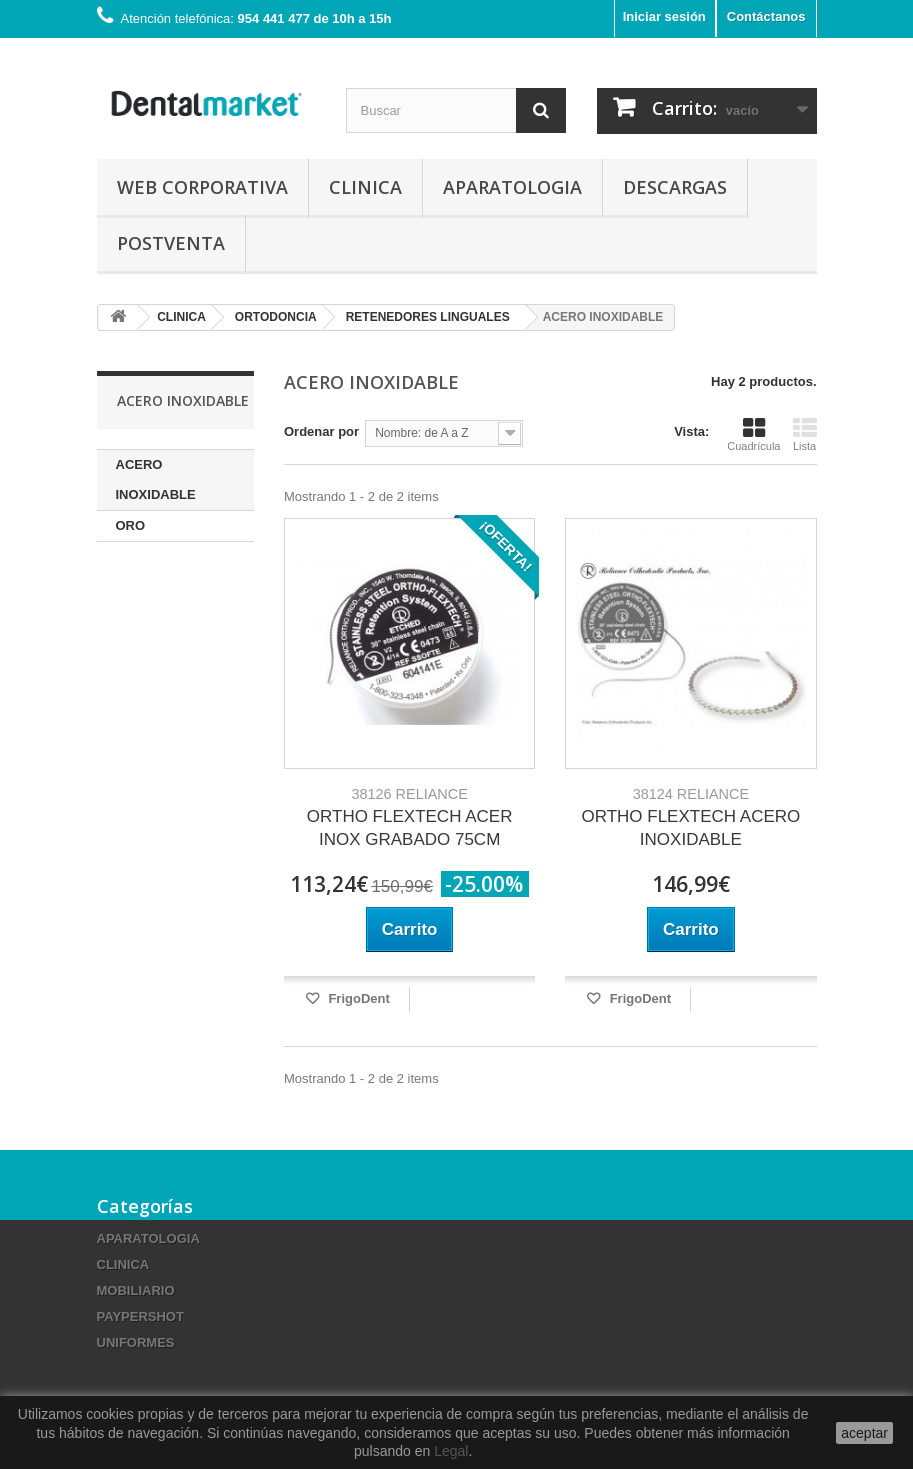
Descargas (675, 187)
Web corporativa (202, 187)
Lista (805, 434)
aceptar (864, 1433)
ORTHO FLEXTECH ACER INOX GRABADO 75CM (410, 817)
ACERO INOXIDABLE (156, 479)
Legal (451, 1451)
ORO (131, 525)
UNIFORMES (136, 1342)
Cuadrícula (753, 434)
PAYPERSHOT (140, 1316)
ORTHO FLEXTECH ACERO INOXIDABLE (690, 817)
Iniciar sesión (664, 16)
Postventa (171, 243)
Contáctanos (766, 16)
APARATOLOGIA (512, 187)
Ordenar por (321, 431)
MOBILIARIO (136, 1290)
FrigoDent (357, 998)
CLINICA (365, 187)
